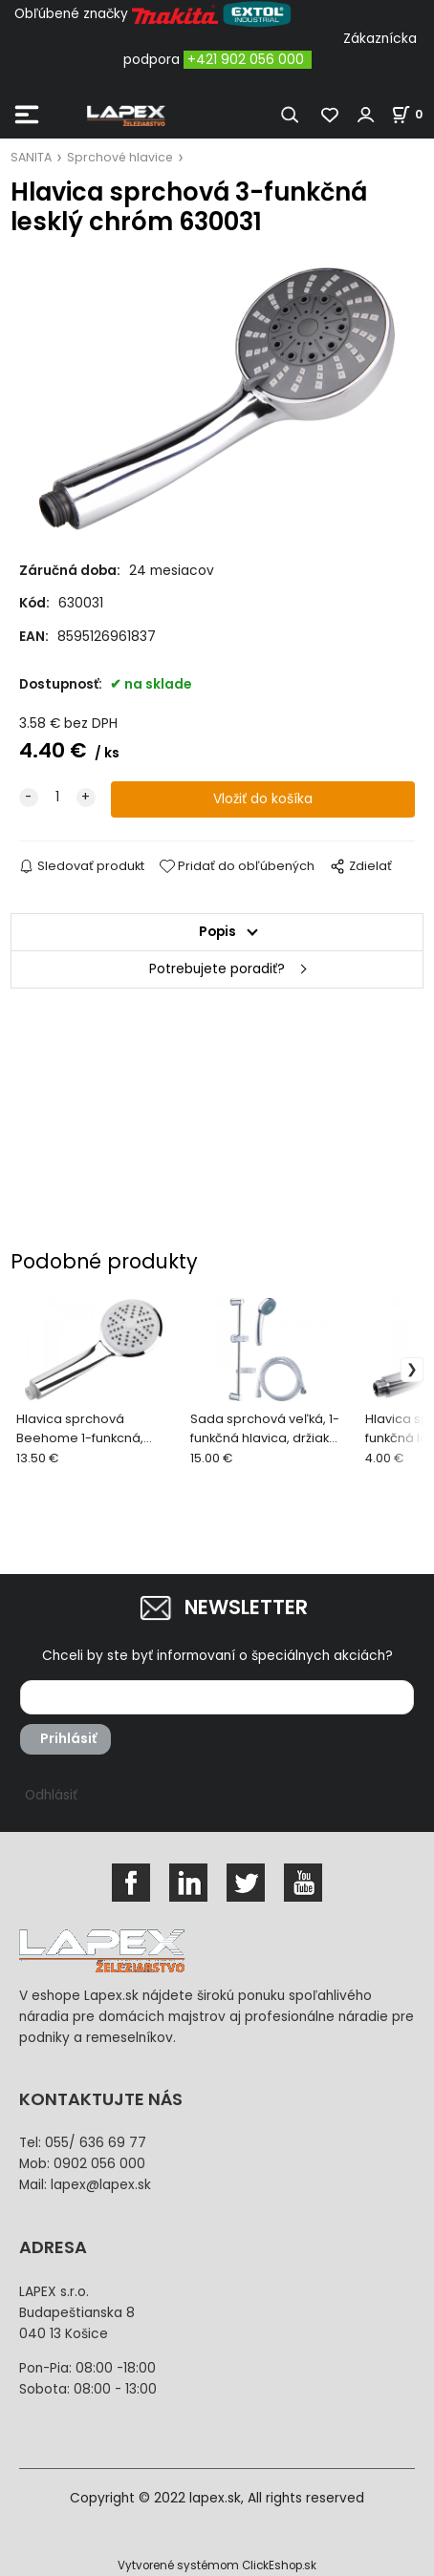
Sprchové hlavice (120, 157)
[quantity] (57, 797)
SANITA (31, 157)
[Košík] (412, 114)
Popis (217, 932)
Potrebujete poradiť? (217, 969)
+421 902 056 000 (245, 60)
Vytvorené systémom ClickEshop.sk (217, 2565)
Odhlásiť (51, 1795)
